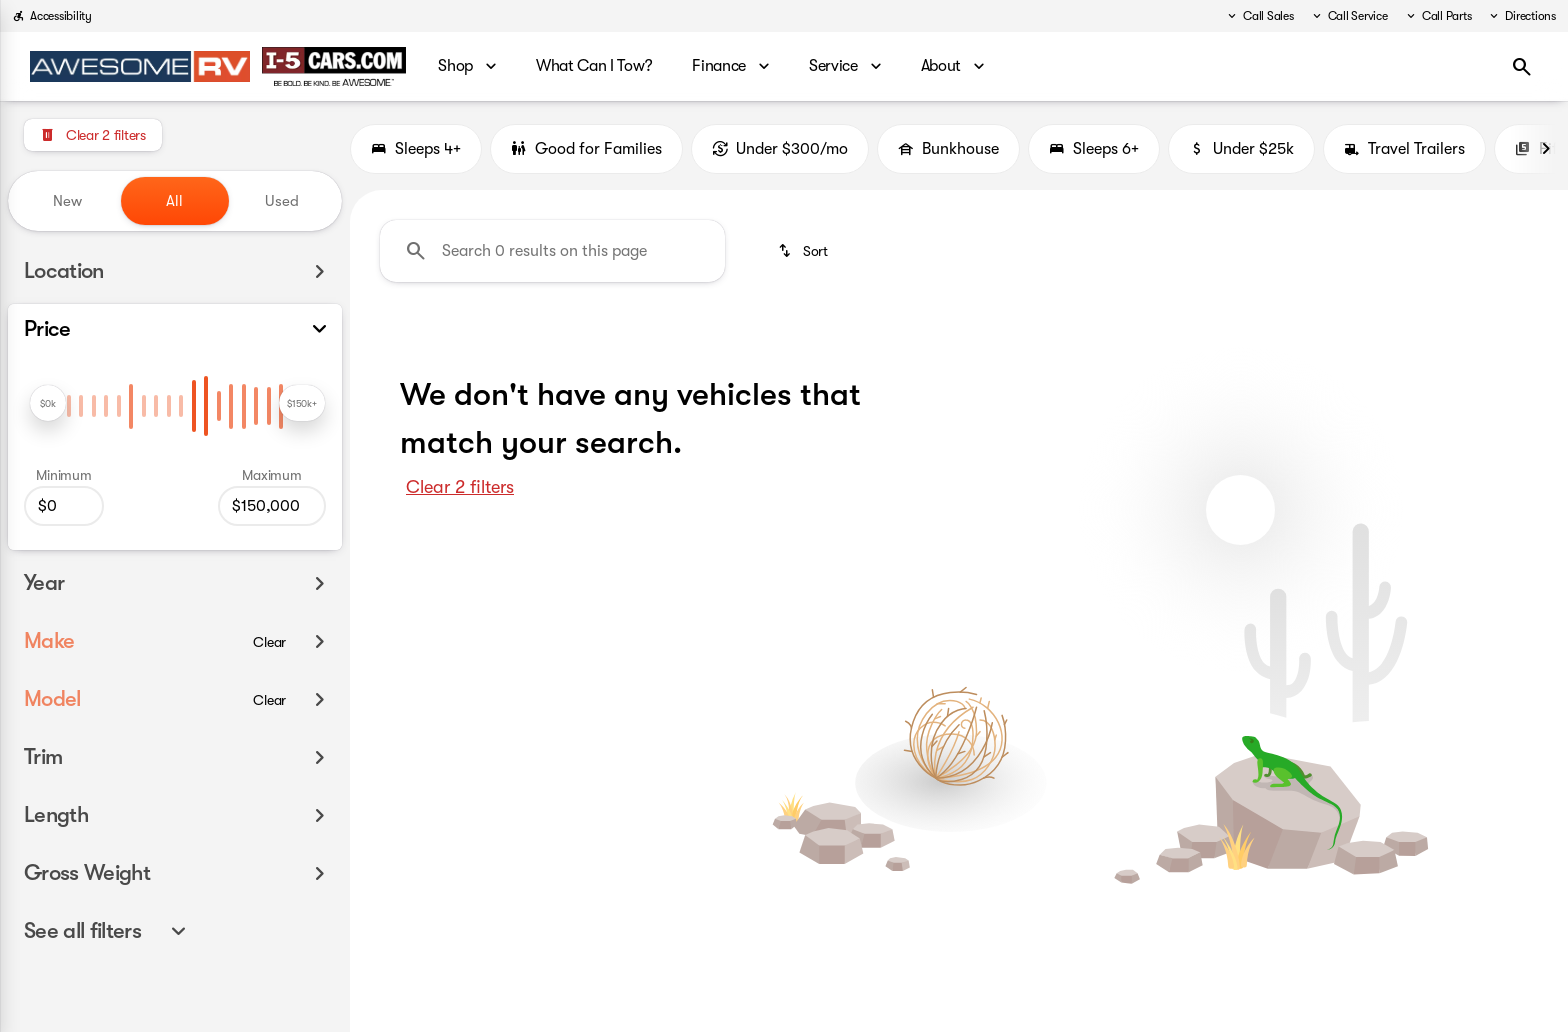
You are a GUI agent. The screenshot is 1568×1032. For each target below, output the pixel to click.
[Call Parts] (1438, 16)
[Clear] (269, 642)
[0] (64, 506)
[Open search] (1522, 67)
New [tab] (67, 201)
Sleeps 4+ (416, 149)
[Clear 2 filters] (93, 135)
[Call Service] (1349, 16)
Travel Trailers (1404, 149)
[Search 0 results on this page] (552, 251)
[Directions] (1521, 16)
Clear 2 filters (460, 487)
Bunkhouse (948, 149)
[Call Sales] (1259, 16)
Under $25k (1241, 149)
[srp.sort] (802, 251)
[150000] (272, 506)
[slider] (48, 403)
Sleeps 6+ (1094, 149)
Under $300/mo (780, 149)
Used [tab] (282, 201)
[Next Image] (1546, 149)
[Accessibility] (52, 16)
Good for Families (586, 149)
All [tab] (174, 201)
